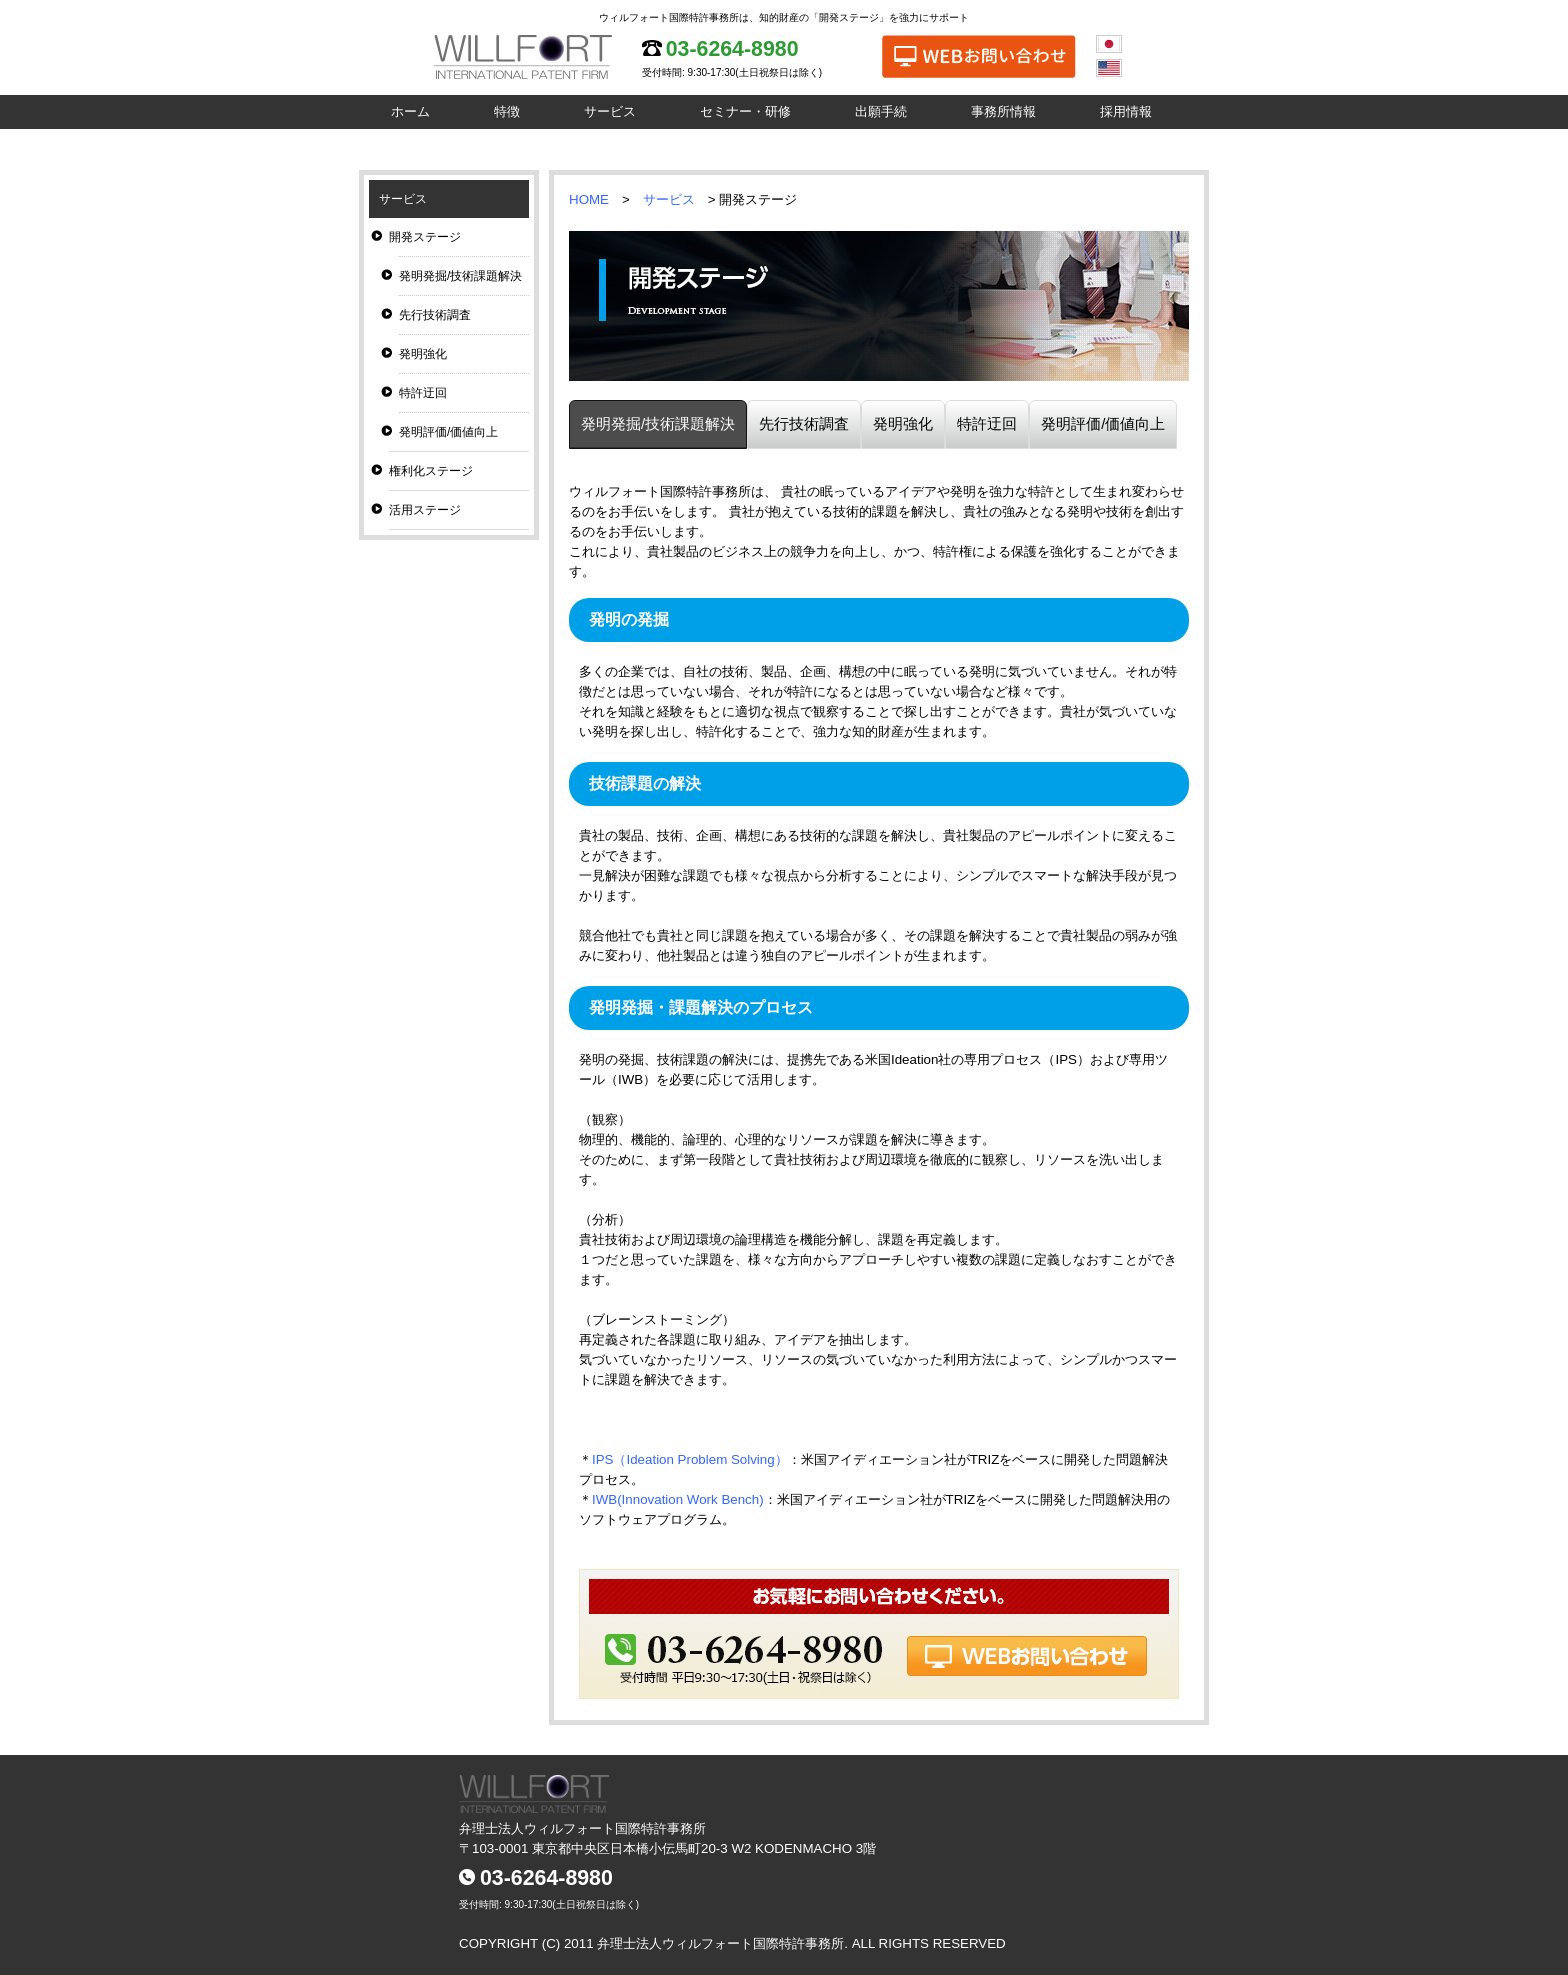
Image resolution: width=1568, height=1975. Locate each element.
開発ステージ (425, 237)
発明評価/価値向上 (448, 432)
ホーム (410, 111)
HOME (589, 199)
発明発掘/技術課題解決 (460, 276)
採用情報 (1126, 111)
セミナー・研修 (745, 111)
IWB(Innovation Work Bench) (678, 1499)
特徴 (507, 111)
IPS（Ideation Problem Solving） (690, 1459)
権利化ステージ (431, 471)
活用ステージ (425, 510)
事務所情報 (1003, 111)
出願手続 (881, 111)
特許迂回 (423, 393)
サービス (610, 111)
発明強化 (423, 354)
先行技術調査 (435, 315)
